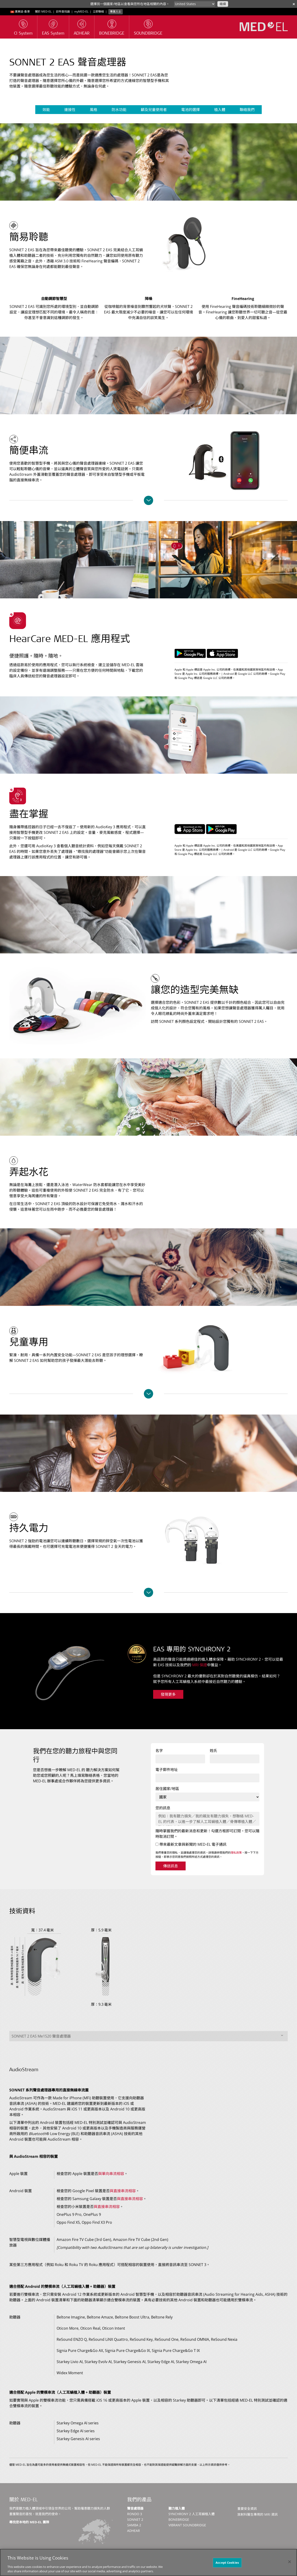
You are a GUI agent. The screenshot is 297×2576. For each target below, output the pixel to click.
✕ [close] (293, 4)
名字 (159, 1750)
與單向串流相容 (111, 2173)
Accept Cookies (227, 2562)
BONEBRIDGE (178, 2519)
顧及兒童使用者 (154, 109)
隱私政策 (236, 1853)
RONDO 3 (134, 2514)
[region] (148, 2562)
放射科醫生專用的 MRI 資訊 (257, 2514)
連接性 (69, 109)
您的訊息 (162, 1807)
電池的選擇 (190, 109)
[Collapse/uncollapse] (148, 500)
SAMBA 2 (134, 2525)
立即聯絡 (98, 11)
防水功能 (119, 109)
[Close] (289, 2562)
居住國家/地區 (167, 1788)
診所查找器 (63, 11)
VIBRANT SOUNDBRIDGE (187, 2525)
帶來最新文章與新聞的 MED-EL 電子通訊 (190, 1844)
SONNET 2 (135, 2519)
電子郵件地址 (166, 1769)
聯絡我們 (247, 109)
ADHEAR (133, 2530)
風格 (93, 109)
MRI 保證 (199, 1664)
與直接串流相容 (123, 2190)
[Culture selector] (194, 4)
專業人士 (115, 11)
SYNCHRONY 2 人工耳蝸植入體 (191, 2514)
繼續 (223, 4)
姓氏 (213, 1750)
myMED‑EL (81, 11)
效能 (46, 109)
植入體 (219, 109)
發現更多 (168, 1694)
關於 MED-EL (43, 11)
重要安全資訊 (247, 2508)
